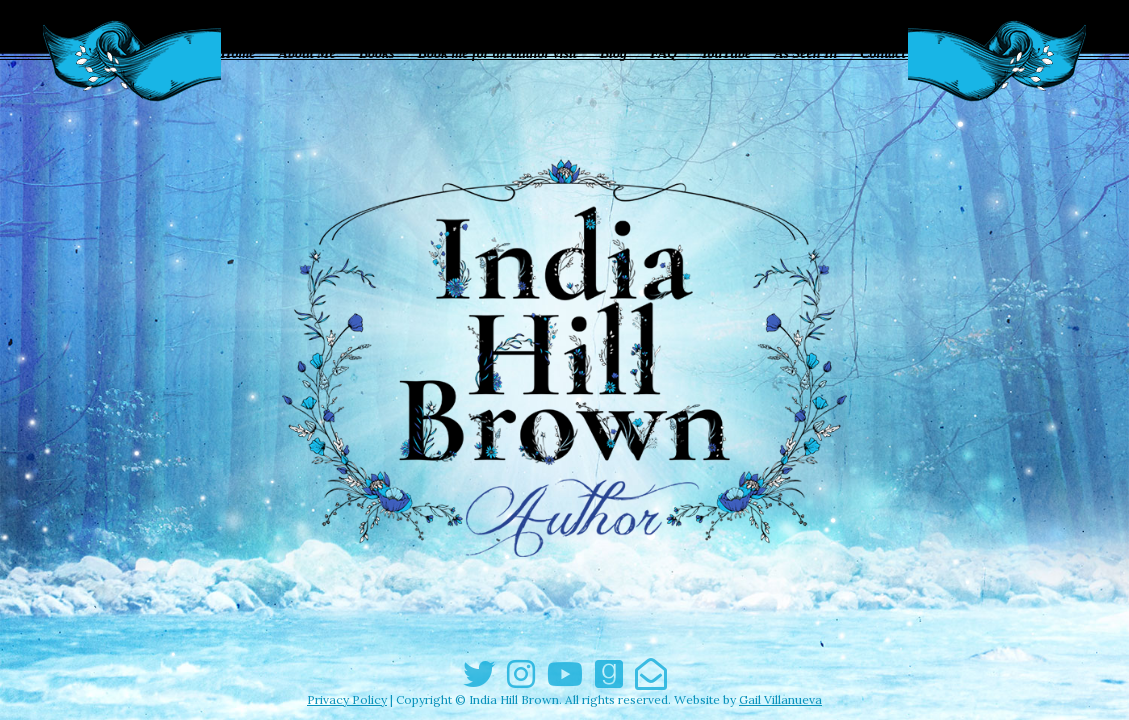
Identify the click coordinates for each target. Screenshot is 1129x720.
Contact (882, 53)
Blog (613, 53)
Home (238, 53)
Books (377, 53)
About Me (307, 53)
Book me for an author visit (497, 53)
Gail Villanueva (780, 699)
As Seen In (805, 53)
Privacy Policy (347, 699)
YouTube (725, 53)
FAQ (664, 53)
